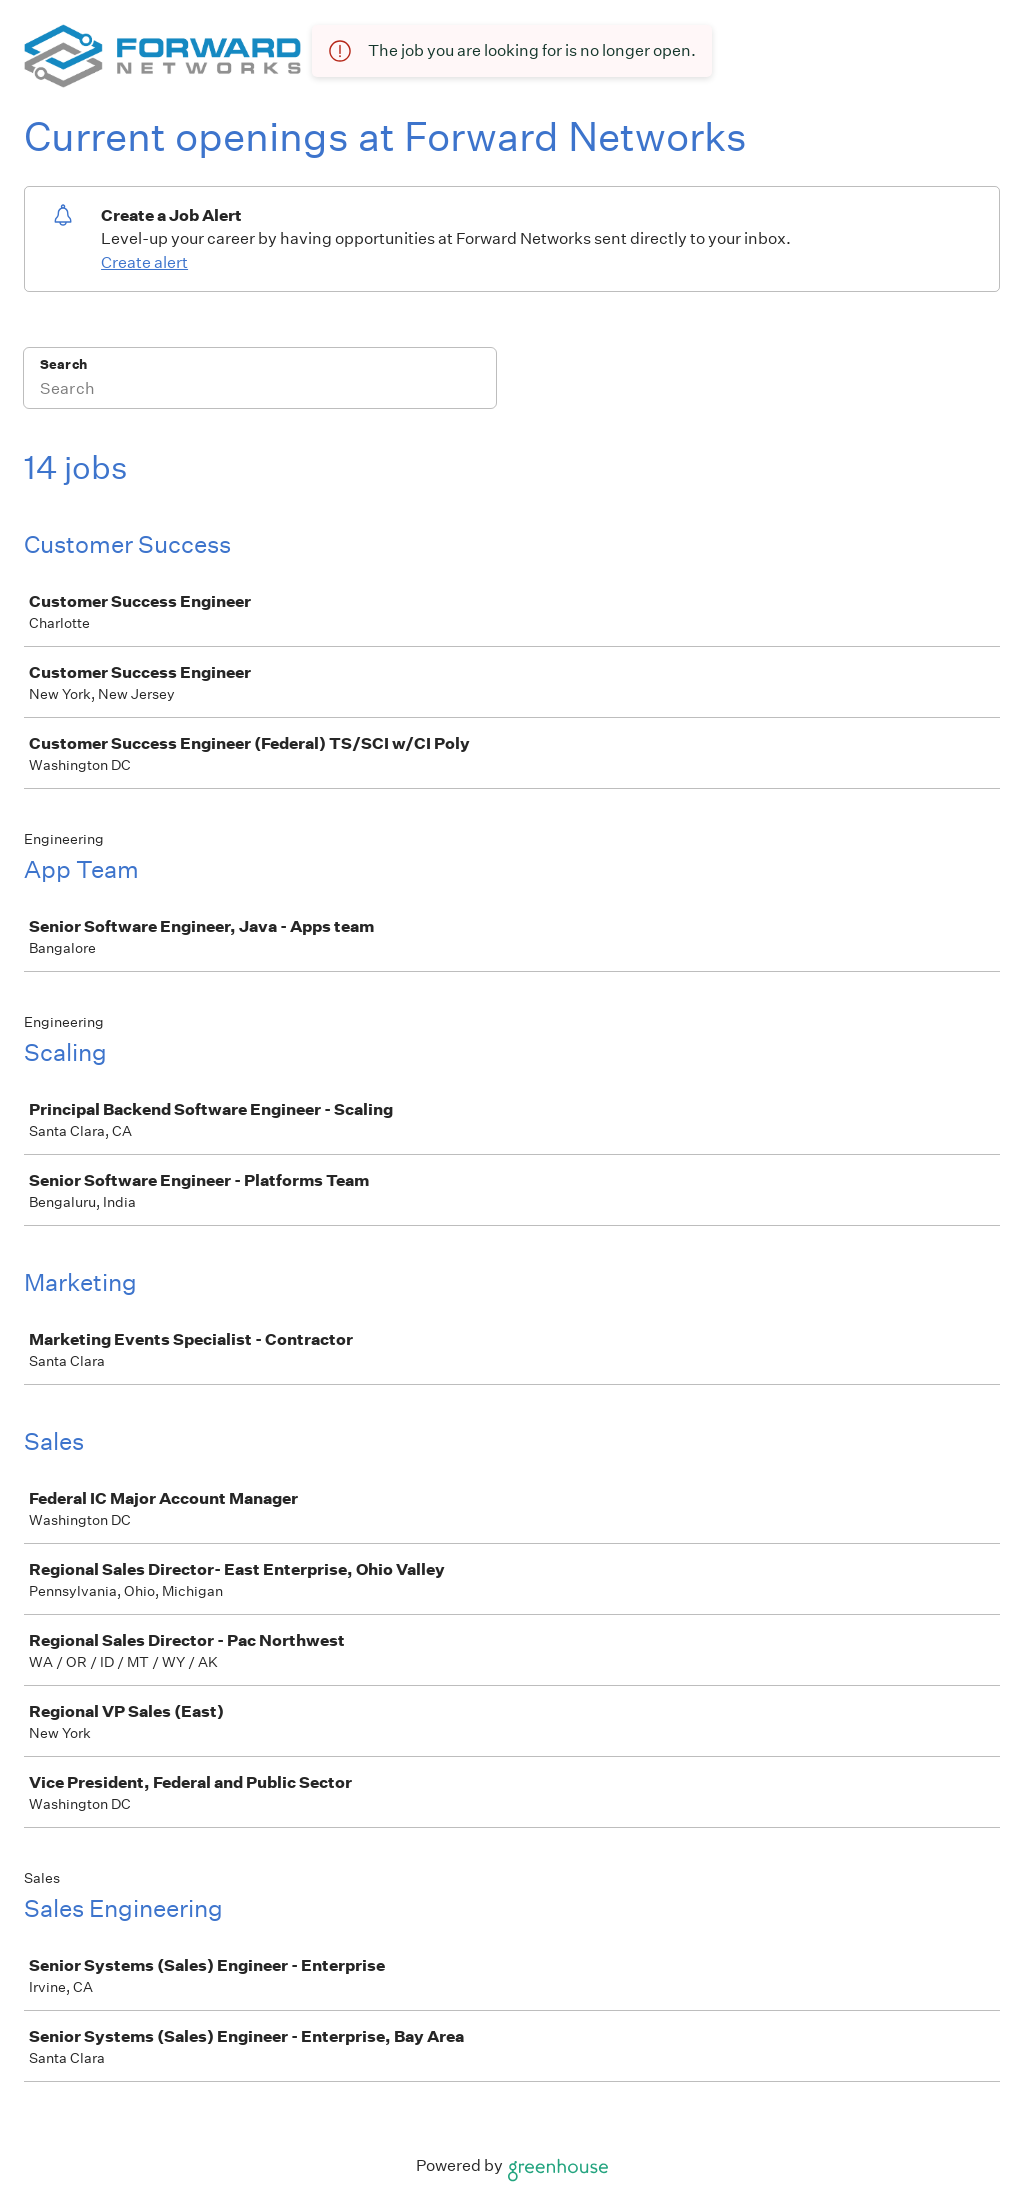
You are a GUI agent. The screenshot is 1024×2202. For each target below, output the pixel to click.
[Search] (260, 391)
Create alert (144, 262)
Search (63, 364)
